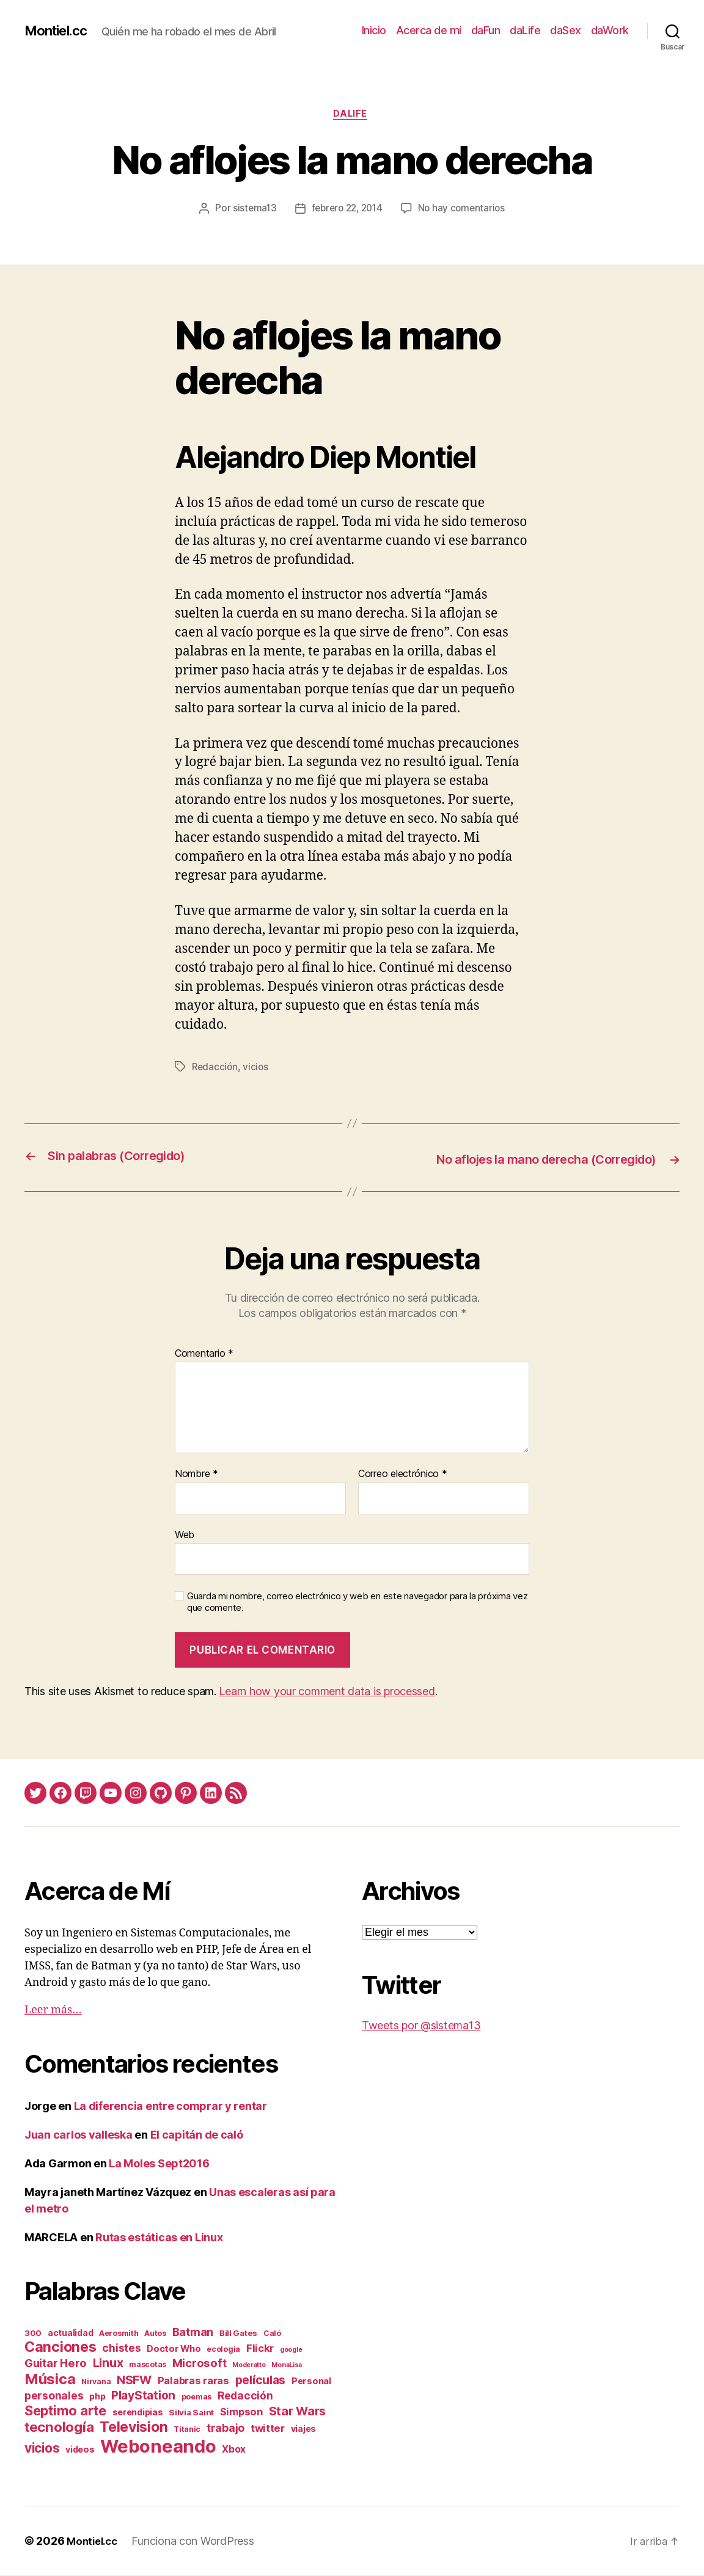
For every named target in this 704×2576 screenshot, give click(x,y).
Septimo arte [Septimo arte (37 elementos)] (65, 2411)
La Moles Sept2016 (159, 2164)
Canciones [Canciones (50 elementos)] (60, 2347)
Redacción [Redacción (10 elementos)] (245, 2396)
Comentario (204, 1353)
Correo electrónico (402, 1474)
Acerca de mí (428, 30)
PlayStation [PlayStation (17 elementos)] (143, 2395)
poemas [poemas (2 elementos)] (196, 2397)
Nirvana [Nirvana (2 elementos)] (96, 2382)
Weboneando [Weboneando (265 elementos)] (158, 2446)
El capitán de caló (196, 2135)
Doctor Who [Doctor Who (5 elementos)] (173, 2349)
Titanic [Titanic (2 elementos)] (187, 2429)
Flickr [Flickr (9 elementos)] (260, 2349)
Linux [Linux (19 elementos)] (108, 2363)
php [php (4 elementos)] (97, 2397)
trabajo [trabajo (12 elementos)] (225, 2428)
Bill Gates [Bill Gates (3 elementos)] (238, 2333)
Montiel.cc (59, 30)
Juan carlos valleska (78, 2135)
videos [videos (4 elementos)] (79, 2450)
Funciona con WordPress (197, 2541)
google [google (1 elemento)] (291, 2350)
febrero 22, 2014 (346, 211)
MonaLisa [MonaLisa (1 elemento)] (286, 2366)
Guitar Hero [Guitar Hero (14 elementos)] (55, 2363)
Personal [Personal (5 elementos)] (311, 2381)
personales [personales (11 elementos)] (53, 2396)
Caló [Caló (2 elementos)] (272, 2333)
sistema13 (250, 211)
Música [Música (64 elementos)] (49, 2379)
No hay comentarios (465, 211)
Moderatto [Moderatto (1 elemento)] (249, 2366)
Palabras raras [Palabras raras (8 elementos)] (193, 2381)
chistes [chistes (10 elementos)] (121, 2348)
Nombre (196, 1474)
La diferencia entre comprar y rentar (170, 2106)
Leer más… (53, 2011)
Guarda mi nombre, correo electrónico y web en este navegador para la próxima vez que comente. (357, 1602)
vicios (257, 1068)
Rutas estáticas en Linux (159, 2237)
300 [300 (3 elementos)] (33, 2333)
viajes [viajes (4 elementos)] (303, 2429)
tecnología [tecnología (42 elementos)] (59, 2427)
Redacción (216, 1068)
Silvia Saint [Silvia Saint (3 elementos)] (191, 2413)
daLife (525, 30)
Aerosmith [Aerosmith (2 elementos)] (119, 2333)
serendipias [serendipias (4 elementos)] (137, 2412)
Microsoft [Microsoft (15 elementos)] (199, 2363)
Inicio (374, 30)
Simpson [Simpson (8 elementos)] (241, 2412)
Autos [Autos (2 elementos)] (155, 2333)
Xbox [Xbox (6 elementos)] (234, 2450)
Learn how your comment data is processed (327, 1691)
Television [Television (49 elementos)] (133, 2427)
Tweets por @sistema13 (421, 2026)
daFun (486, 30)
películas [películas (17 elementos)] (260, 2380)
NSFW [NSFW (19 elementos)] (134, 2380)
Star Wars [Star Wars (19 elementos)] (297, 2411)
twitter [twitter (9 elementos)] (268, 2429)
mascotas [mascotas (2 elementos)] (147, 2365)
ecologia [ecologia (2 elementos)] (223, 2349)
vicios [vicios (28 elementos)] (41, 2448)
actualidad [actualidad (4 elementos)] (70, 2333)
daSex (565, 30)
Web (184, 1534)
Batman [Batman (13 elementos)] (192, 2332)
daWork (610, 30)
